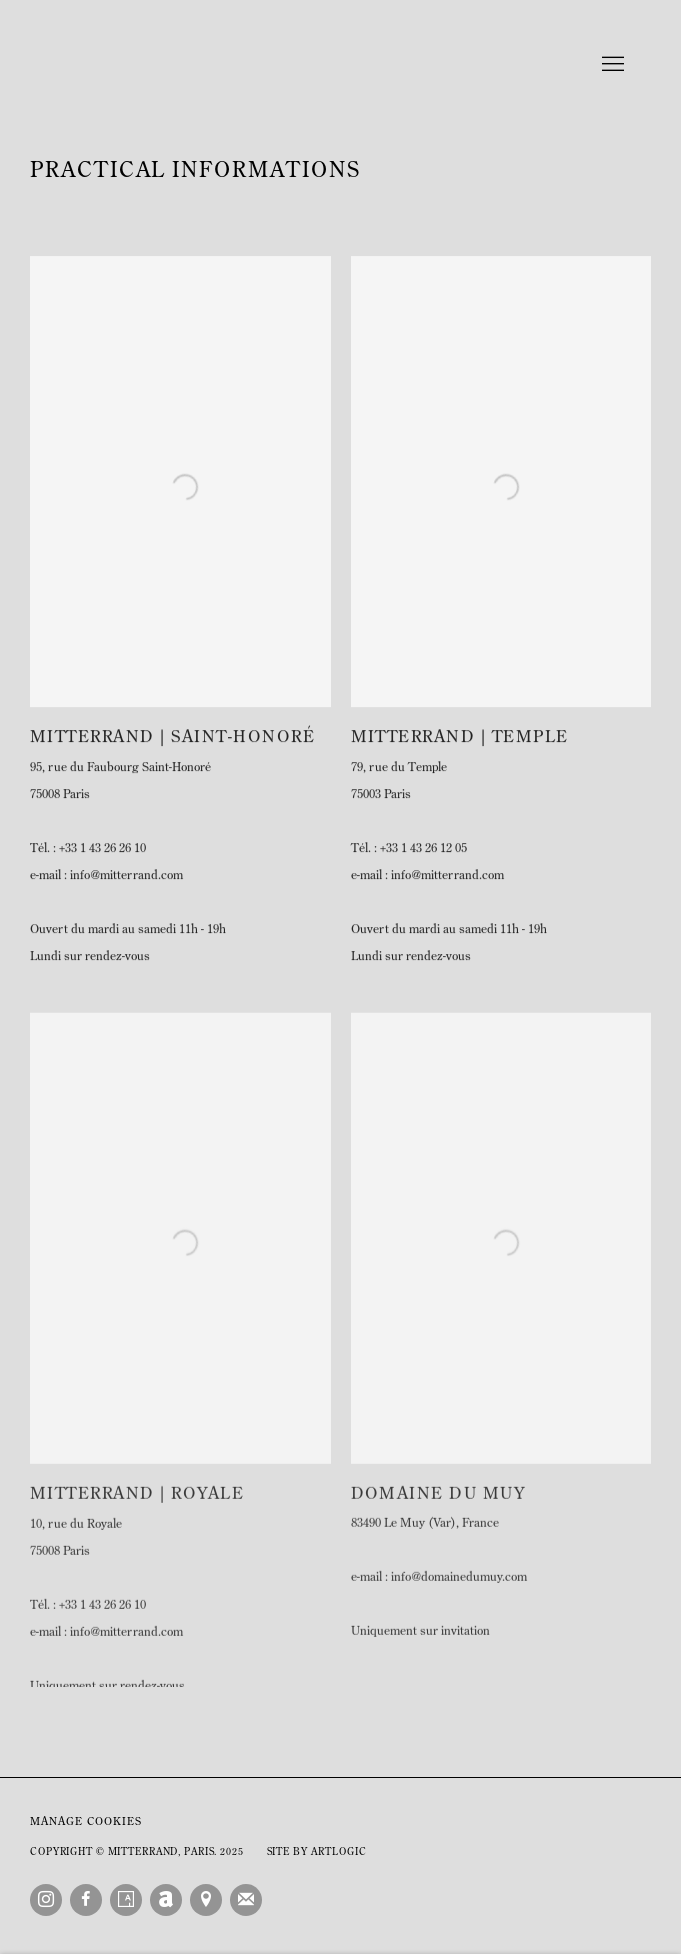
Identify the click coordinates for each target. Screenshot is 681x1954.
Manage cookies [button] (86, 1822)
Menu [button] (611, 65)
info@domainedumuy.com (459, 1595)
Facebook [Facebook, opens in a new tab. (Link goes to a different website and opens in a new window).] (86, 1900)
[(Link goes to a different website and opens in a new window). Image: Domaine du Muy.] (501, 1255)
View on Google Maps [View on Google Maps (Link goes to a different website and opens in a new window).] (206, 1900)
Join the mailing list (246, 1900)
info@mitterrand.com (126, 889)
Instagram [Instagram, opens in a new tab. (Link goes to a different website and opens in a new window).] (46, 1900)
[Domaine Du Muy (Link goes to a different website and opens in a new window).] (501, 1512)
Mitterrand (341, 65)
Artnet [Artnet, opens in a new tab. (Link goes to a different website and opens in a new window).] (166, 1900)
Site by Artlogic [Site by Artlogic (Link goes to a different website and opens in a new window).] (317, 1852)
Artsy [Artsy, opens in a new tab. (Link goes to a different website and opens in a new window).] (126, 1900)
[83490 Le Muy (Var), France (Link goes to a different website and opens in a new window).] (501, 1555)
